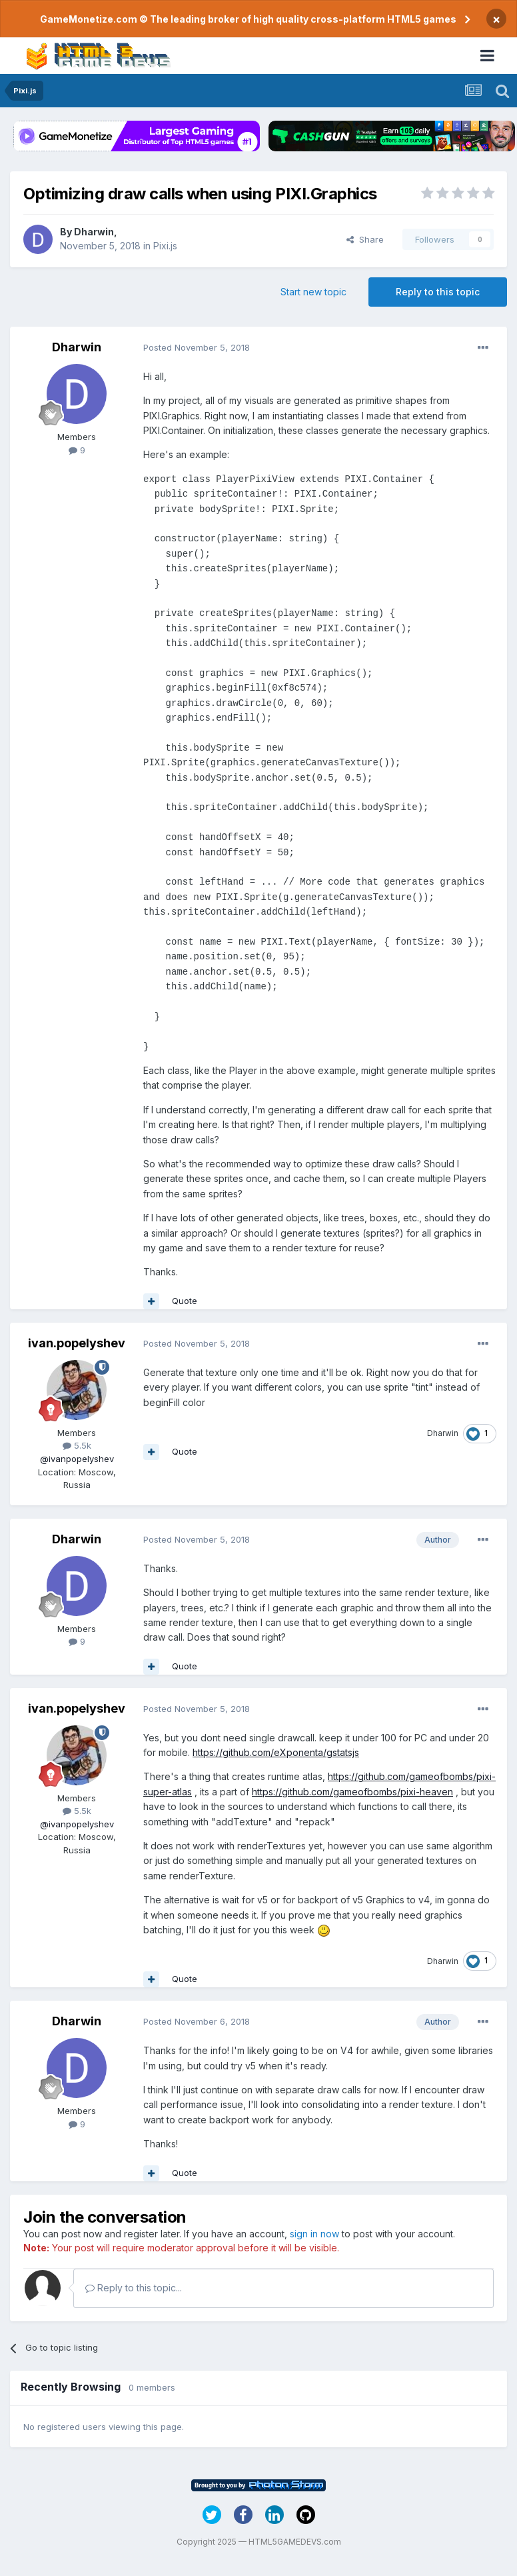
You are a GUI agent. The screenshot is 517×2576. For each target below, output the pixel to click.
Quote (184, 1300)
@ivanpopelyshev (77, 1458)
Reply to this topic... (133, 2287)
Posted (196, 347)
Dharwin (94, 231)
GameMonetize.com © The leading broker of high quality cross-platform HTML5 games (248, 19)
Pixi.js (165, 245)
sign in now (314, 2233)
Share (365, 239)
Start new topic (313, 291)
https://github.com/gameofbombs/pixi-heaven (352, 1791)
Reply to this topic (438, 291)
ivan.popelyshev (76, 1343)
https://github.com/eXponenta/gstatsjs (276, 1752)
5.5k (77, 1445)
